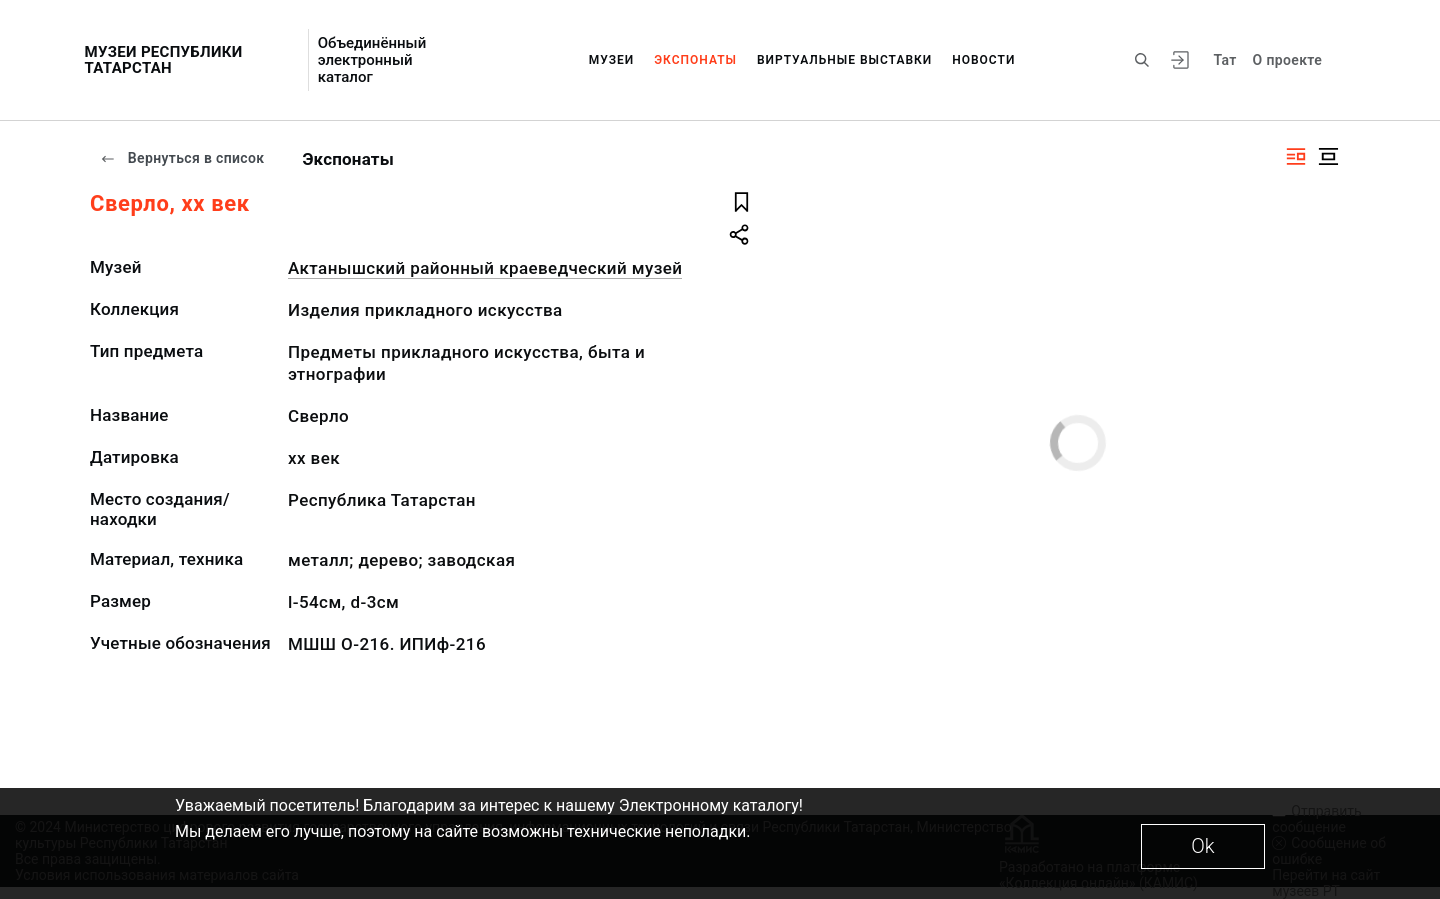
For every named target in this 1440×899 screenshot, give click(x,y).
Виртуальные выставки (844, 60)
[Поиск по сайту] (1142, 60)
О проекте (1287, 60)
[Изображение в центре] (1328, 156)
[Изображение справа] (1296, 156)
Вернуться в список (182, 158)
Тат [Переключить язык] (1224, 60)
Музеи (612, 60)
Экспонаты (695, 60)
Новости (983, 60)
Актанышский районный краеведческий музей (485, 268)
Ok (1202, 846)
